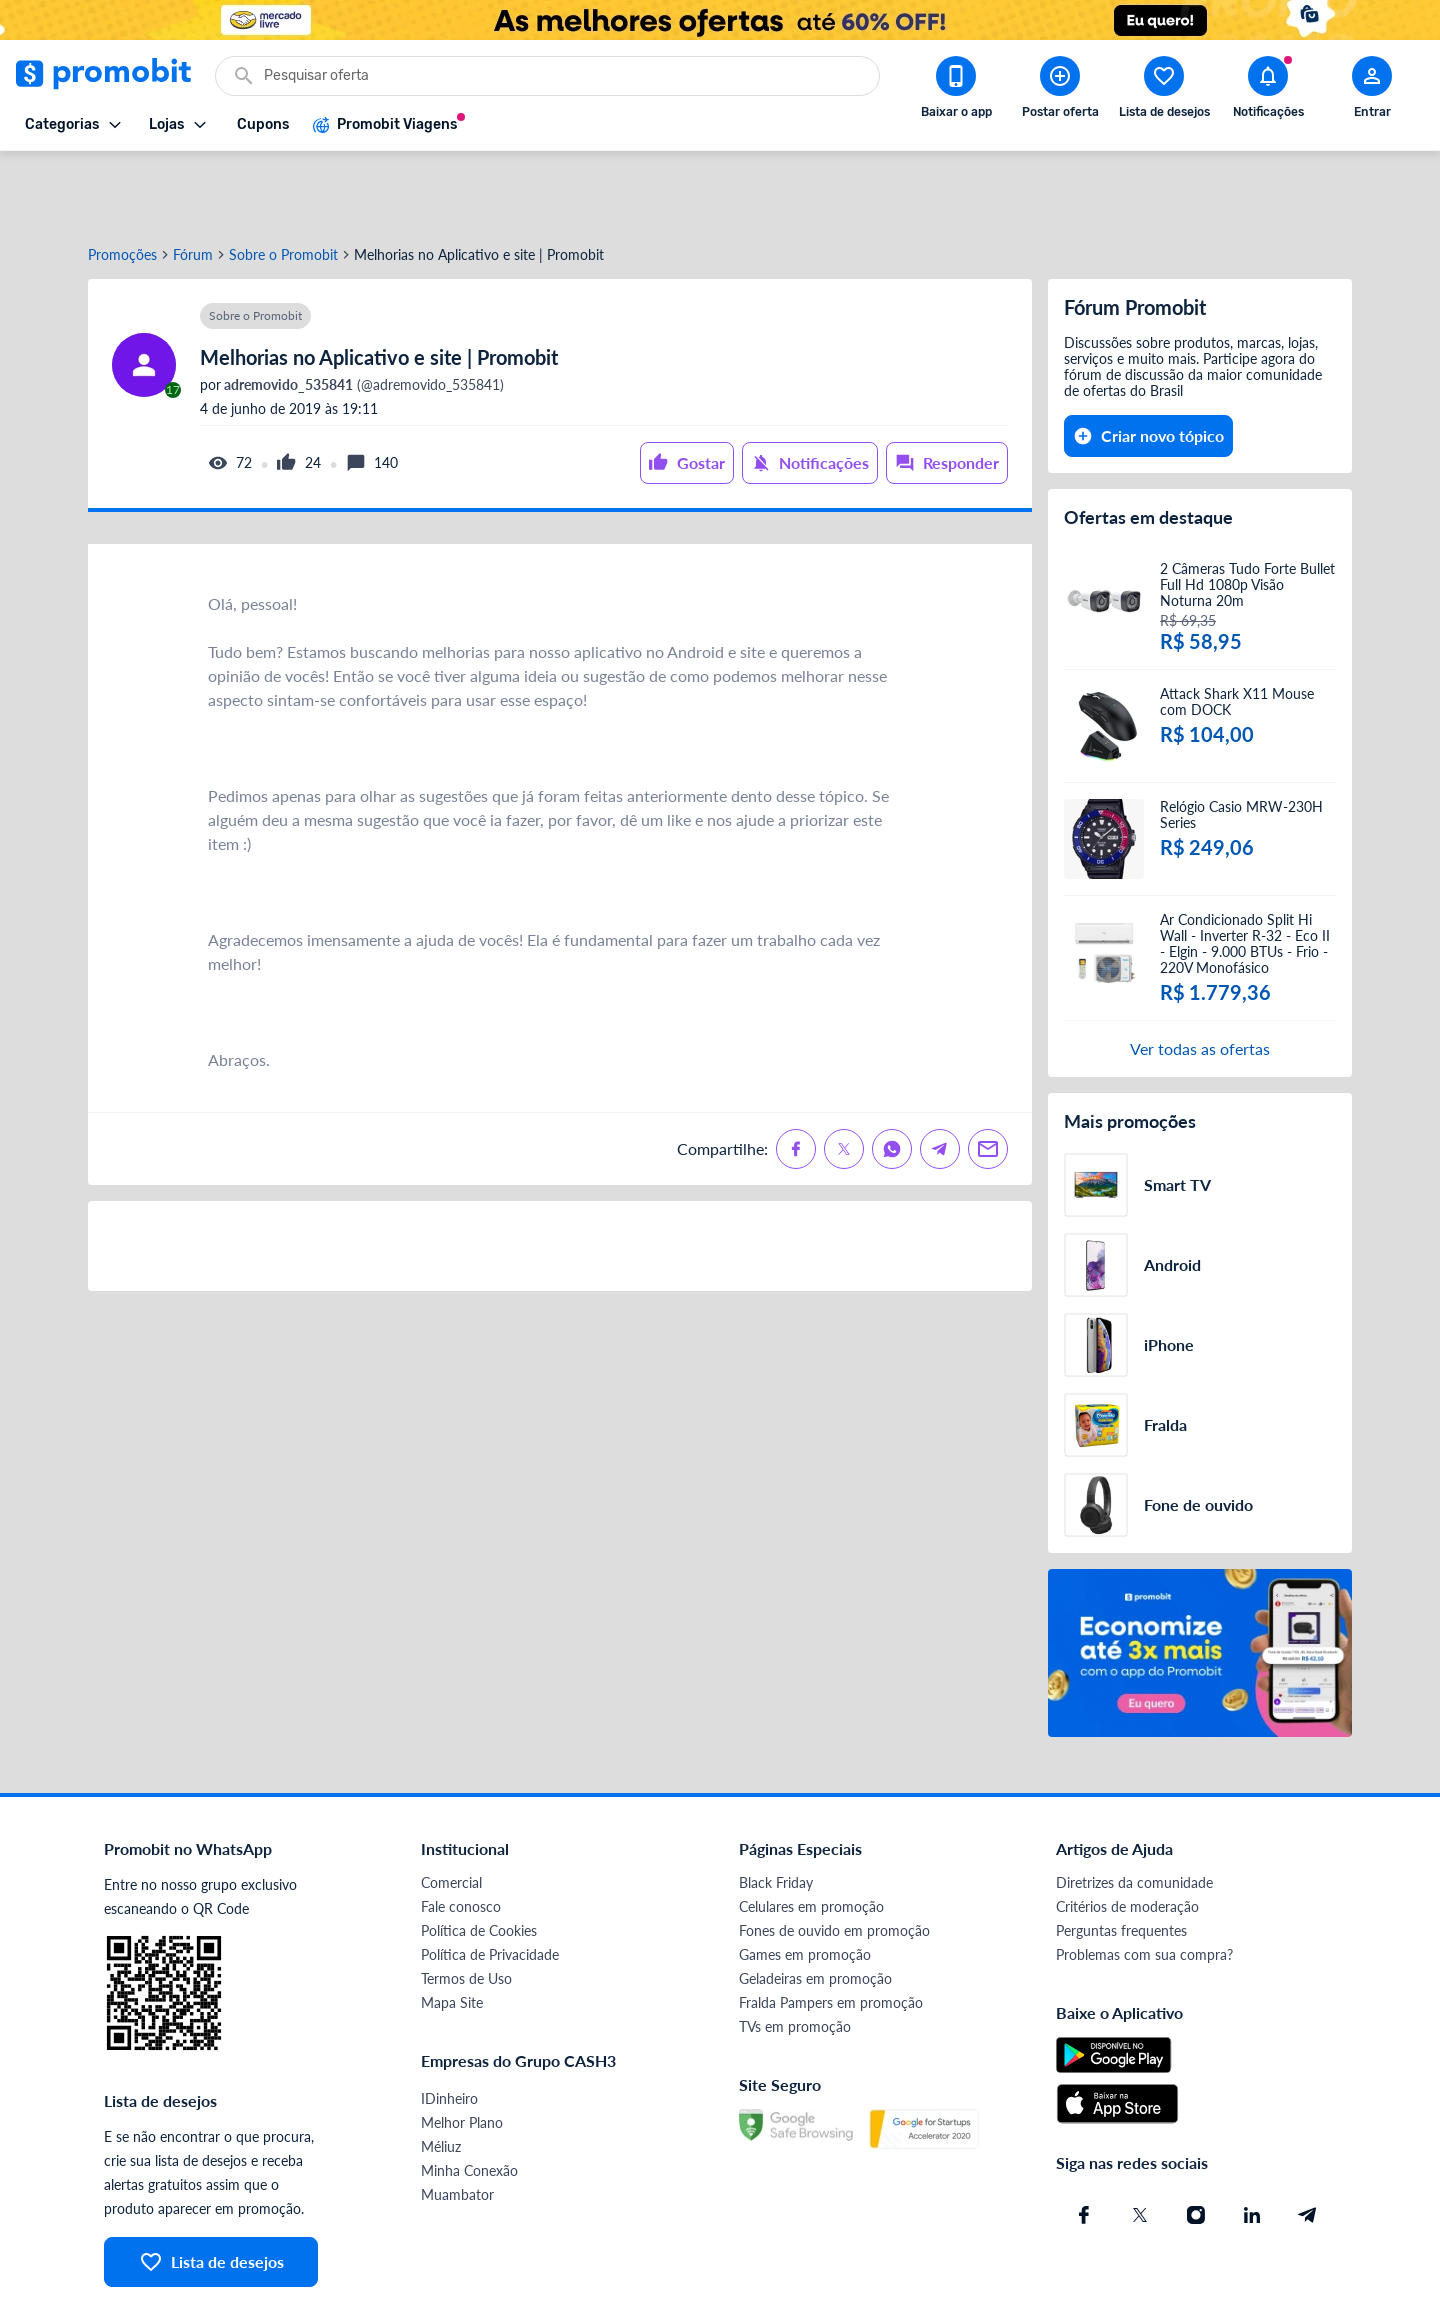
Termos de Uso (466, 1906)
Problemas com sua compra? (1144, 1882)
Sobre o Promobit (283, 183)
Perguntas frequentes (1121, 1858)
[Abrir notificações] (1268, 91)
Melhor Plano (462, 2050)
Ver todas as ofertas (1200, 976)
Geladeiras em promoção (815, 1906)
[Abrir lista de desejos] (1164, 91)
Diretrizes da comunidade (1134, 1810)
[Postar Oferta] (1060, 91)
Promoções (122, 183)
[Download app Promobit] (956, 91)
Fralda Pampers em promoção (831, 1930)
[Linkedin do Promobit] (1252, 2143)
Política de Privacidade (490, 1882)
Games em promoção (805, 1882)
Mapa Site (452, 1930)
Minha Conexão (469, 2098)
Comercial (451, 1810)
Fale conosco (461, 1834)
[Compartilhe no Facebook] (796, 1077)
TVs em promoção (795, 1954)
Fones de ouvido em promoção (834, 1858)
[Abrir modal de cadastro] (1372, 91)
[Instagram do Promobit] (1196, 2143)
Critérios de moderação (1127, 1834)
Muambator (457, 2122)
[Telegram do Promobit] (1308, 2143)
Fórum (193, 183)
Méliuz (441, 2074)
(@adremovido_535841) (362, 313)
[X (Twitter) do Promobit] (1140, 2143)
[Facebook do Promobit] (1084, 2143)
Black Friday (776, 1810)
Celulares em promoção (811, 1834)
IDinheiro (449, 2026)
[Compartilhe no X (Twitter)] (844, 1077)
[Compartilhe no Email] (988, 1077)
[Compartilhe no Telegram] (940, 1077)
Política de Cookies (479, 1858)
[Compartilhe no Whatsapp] (892, 1077)
